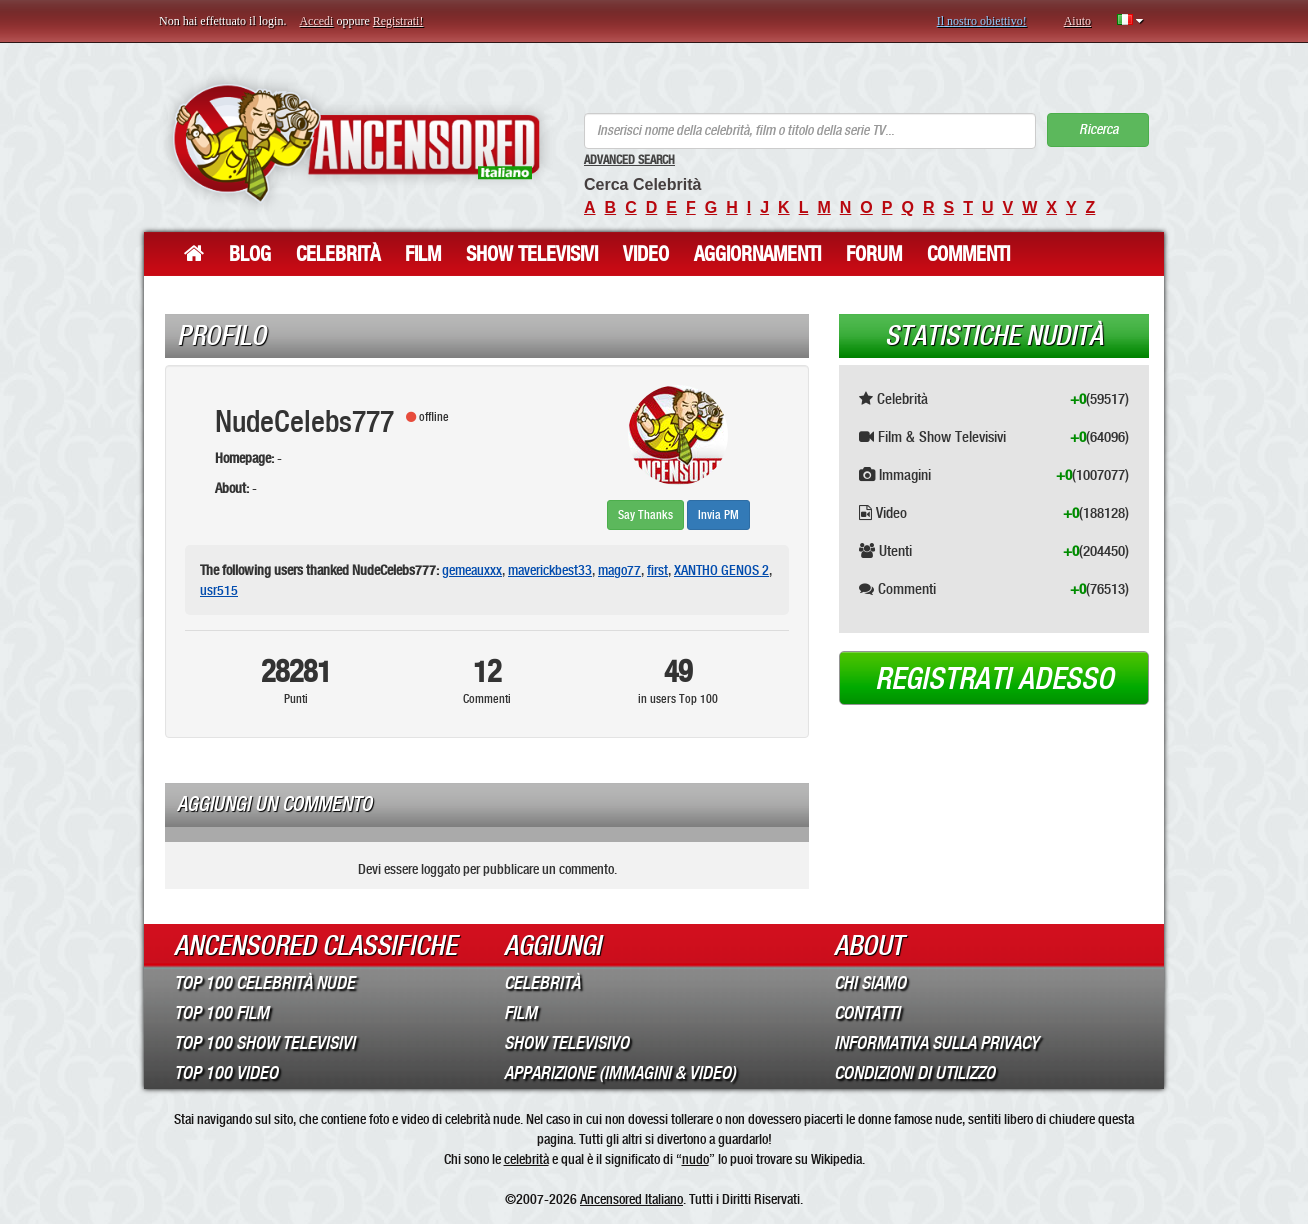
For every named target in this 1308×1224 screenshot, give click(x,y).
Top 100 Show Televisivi (264, 1043)
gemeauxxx (472, 570)
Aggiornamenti (757, 254)
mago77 (619, 570)
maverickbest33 (550, 570)
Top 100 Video (226, 1073)
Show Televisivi (532, 254)
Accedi (316, 21)
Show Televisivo (566, 1043)
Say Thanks (645, 515)
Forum (874, 254)
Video (646, 254)
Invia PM (718, 515)
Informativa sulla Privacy (936, 1043)
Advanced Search (629, 160)
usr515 (219, 590)
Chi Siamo (870, 983)
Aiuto (1077, 21)
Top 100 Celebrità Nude (264, 983)
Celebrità (338, 254)
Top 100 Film (221, 1013)
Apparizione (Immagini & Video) (620, 1073)
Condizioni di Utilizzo (914, 1073)
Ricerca (1098, 129)
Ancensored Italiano (631, 1199)
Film (423, 254)
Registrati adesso (994, 679)
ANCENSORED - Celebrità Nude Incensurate (356, 142)
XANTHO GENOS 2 (721, 570)
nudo (695, 1159)
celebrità (526, 1159)
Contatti (867, 1013)
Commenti (968, 254)
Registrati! (398, 21)
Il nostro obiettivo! (982, 21)
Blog (250, 254)
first (657, 570)
